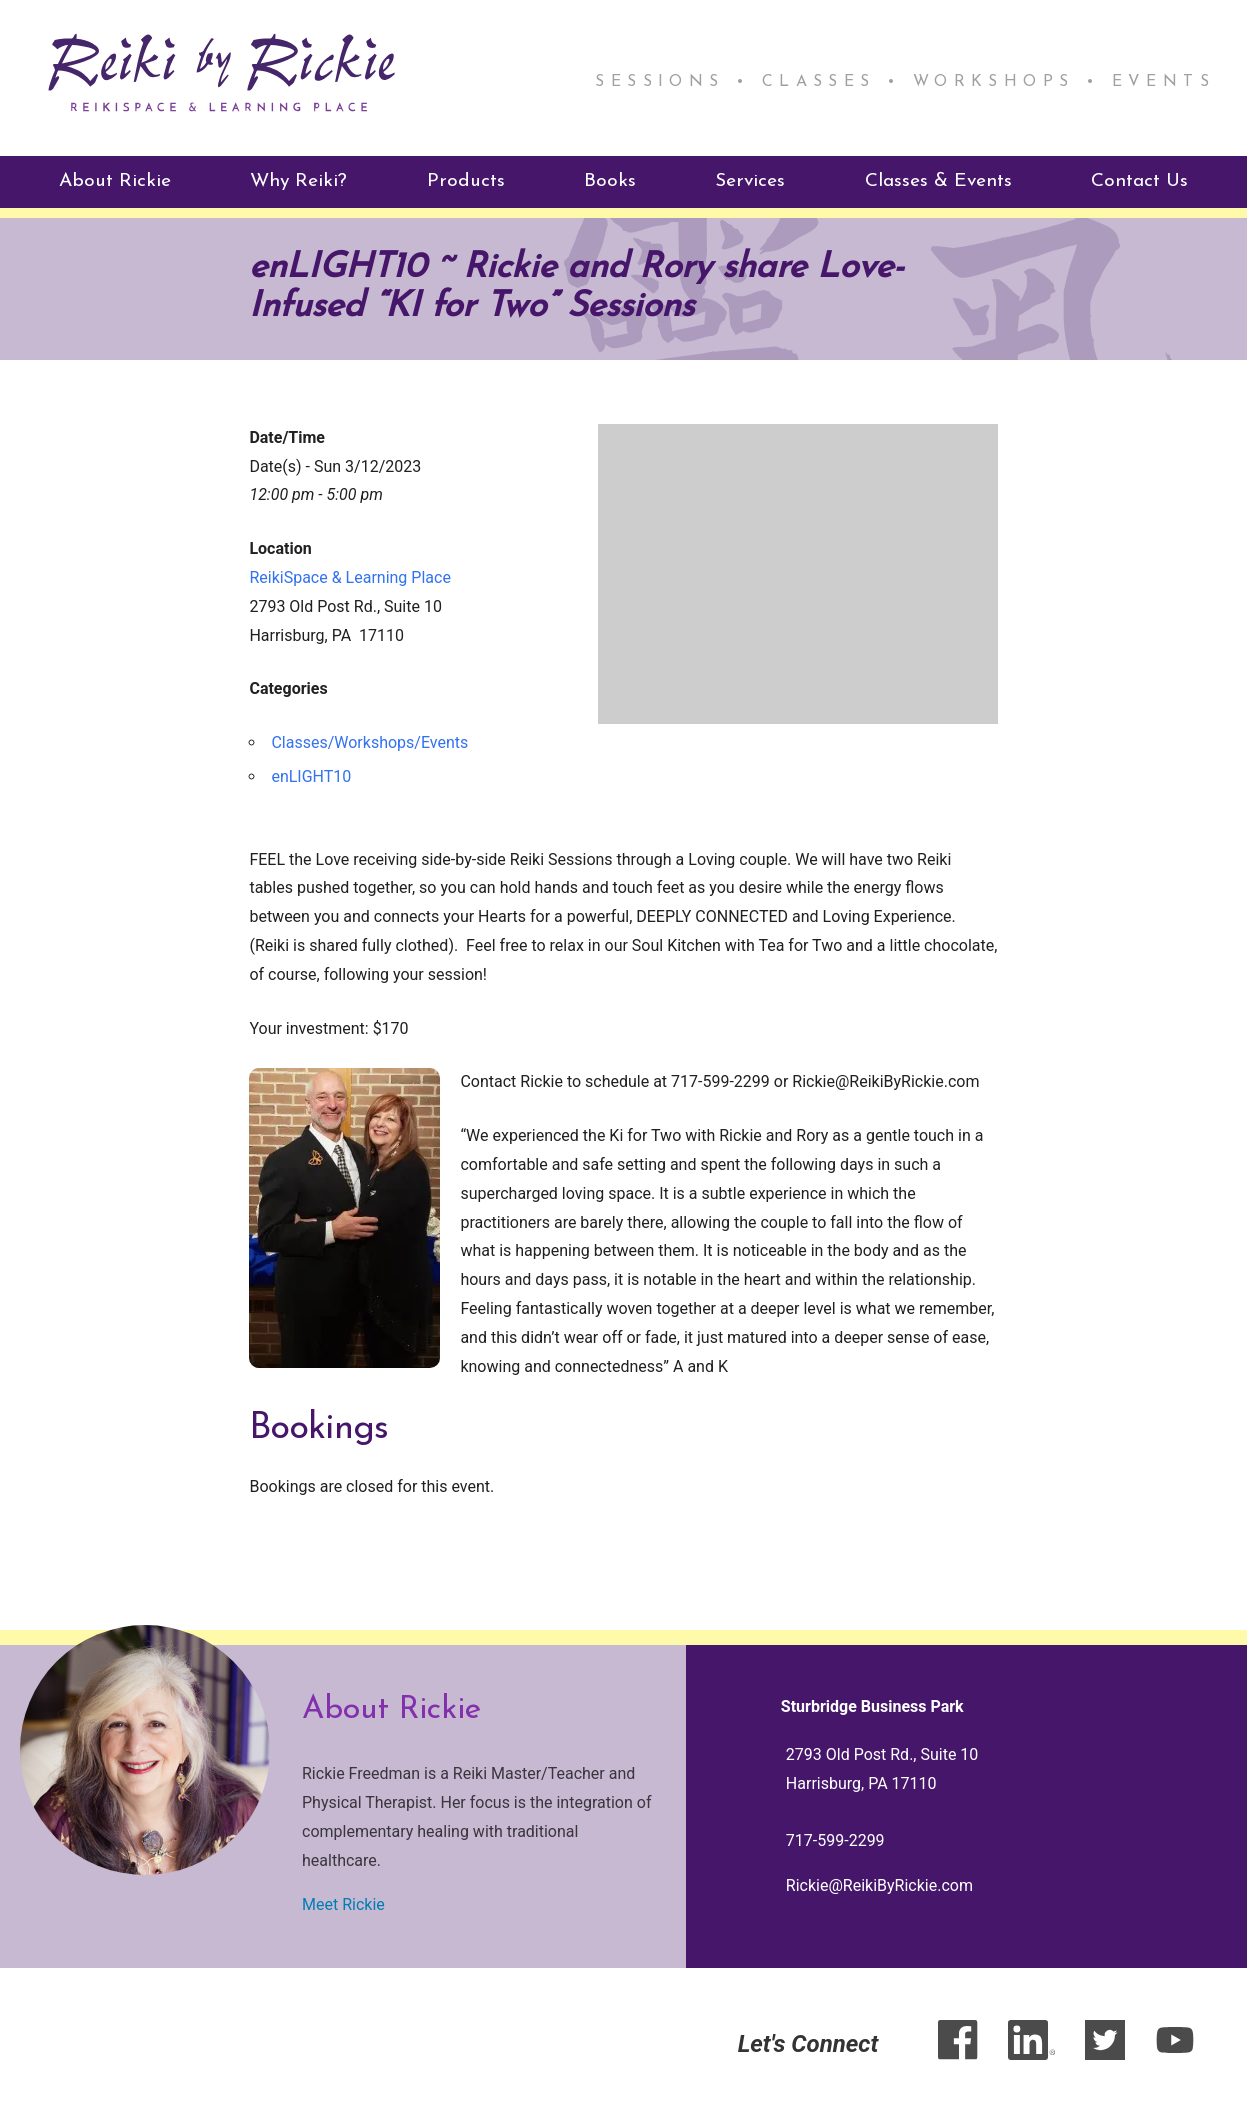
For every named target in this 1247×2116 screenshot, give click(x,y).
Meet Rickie (343, 1902)
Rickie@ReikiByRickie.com (879, 1882)
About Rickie (115, 179)
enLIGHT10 (311, 773)
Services (750, 179)
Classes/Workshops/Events (369, 740)
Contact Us (1139, 179)
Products (466, 179)
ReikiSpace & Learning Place (349, 574)
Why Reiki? (298, 179)
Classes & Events (938, 179)
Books (610, 179)
